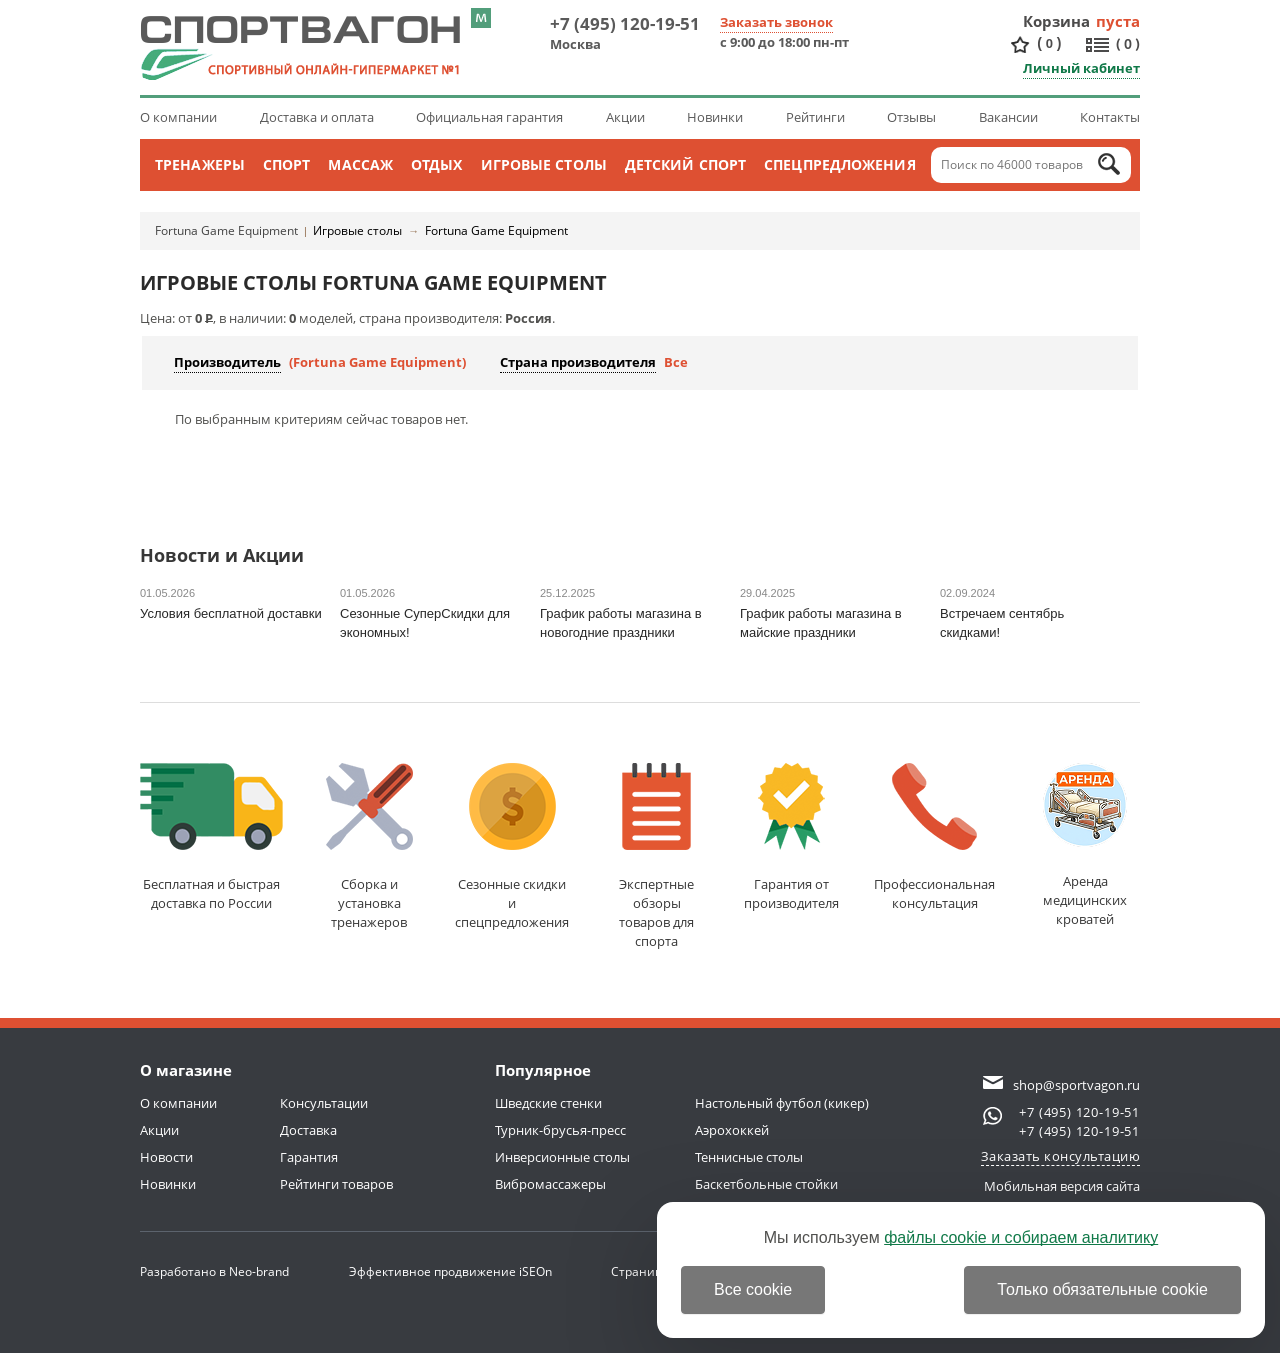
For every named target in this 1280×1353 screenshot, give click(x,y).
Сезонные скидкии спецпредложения (512, 847)
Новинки (715, 117)
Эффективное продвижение (450, 1271)
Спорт (287, 164)
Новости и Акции (222, 556)
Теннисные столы (749, 1157)
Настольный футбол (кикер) (782, 1103)
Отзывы (911, 117)
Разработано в (214, 1271)
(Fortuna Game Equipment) (377, 362)
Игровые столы (544, 164)
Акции (625, 117)
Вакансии (1008, 117)
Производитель (227, 362)
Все (676, 362)
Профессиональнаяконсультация (934, 837)
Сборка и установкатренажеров (369, 847)
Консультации (324, 1103)
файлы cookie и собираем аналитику (1021, 1237)
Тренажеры (200, 164)
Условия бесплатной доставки (231, 613)
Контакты (1110, 117)
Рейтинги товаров (336, 1184)
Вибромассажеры (550, 1184)
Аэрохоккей (732, 1130)
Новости (166, 1157)
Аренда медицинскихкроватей (1085, 845)
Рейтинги (815, 117)
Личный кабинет (1081, 68)
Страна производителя (578, 362)
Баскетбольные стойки (766, 1184)
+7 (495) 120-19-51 (625, 23)
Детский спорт (685, 164)
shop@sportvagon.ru (1076, 1085)
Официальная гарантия (489, 117)
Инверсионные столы (562, 1157)
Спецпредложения (840, 164)
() (1049, 43)
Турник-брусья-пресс (560, 1130)
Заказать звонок (776, 22)
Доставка (308, 1130)
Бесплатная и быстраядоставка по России (211, 837)
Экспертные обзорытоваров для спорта (656, 856)
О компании (178, 117)
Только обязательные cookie (1102, 1289)
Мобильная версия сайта (1062, 1186)
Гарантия (309, 1157)
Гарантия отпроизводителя (791, 837)
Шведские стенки (548, 1103)
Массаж (360, 164)
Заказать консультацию (1061, 1156)
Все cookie (753, 1289)
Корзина (1057, 21)
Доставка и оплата (317, 117)
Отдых (437, 164)
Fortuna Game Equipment (226, 230)
